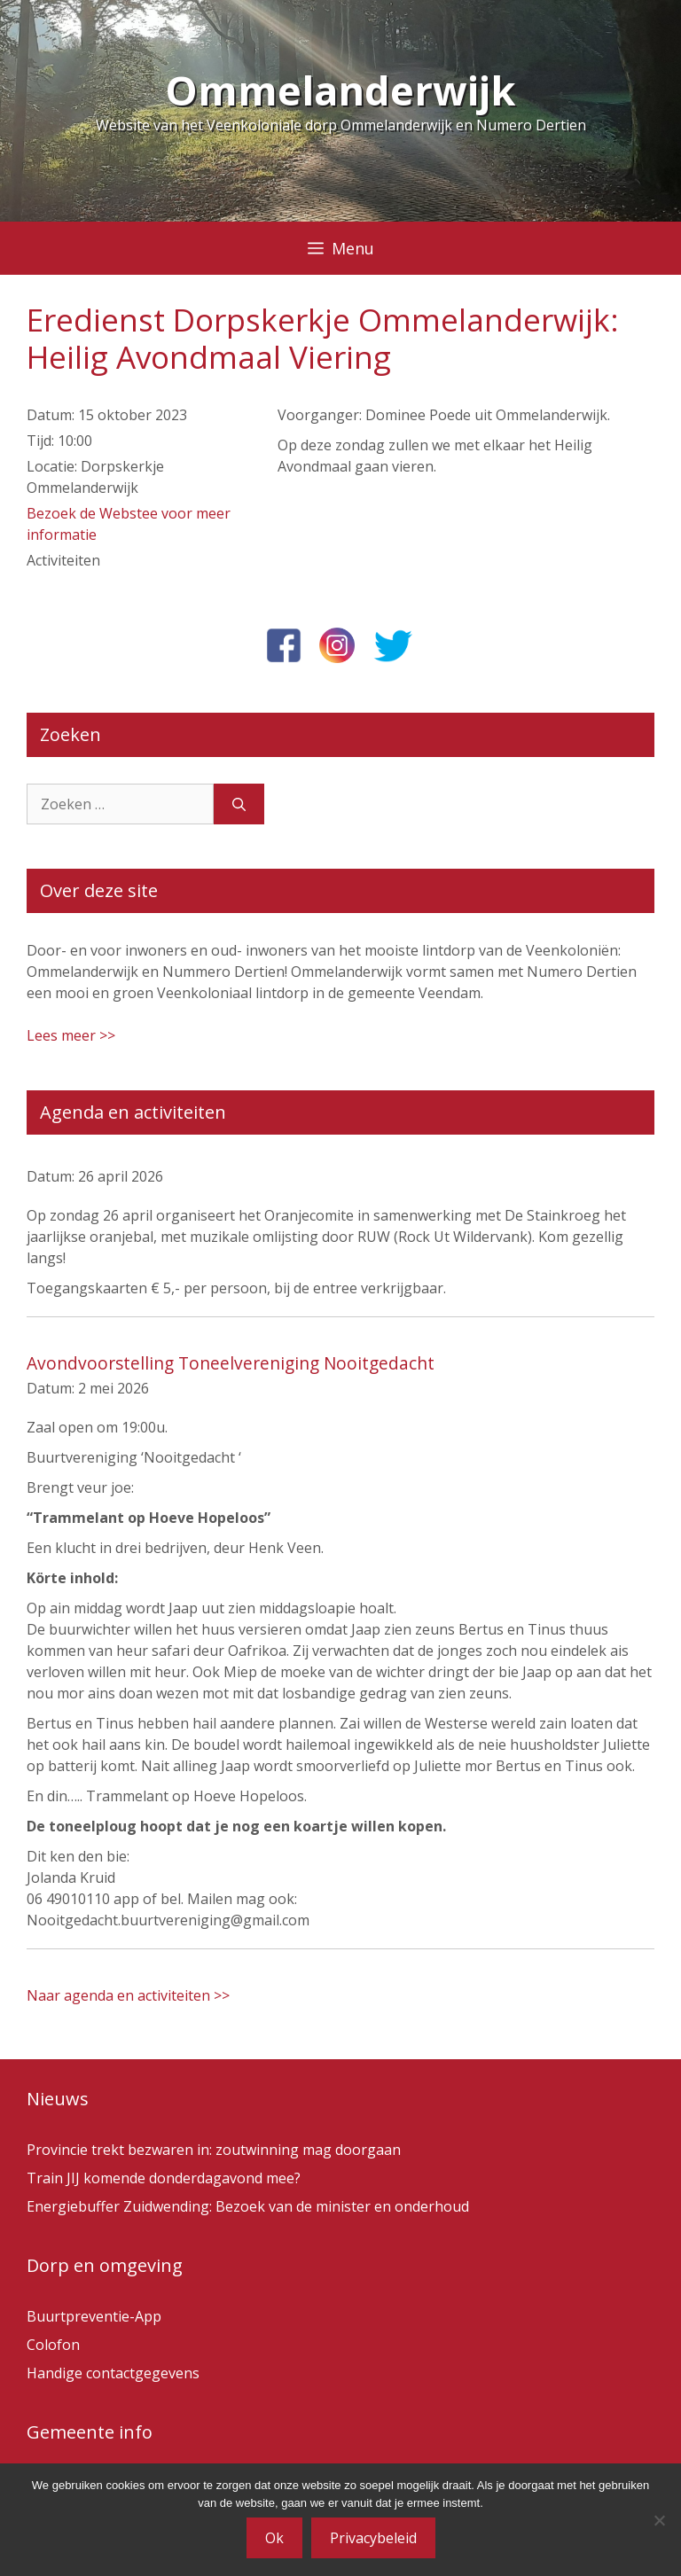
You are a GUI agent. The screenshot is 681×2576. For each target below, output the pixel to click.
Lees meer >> (71, 1035)
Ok (274, 2538)
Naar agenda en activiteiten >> (128, 1995)
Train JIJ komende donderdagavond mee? (164, 2178)
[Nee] (659, 2520)
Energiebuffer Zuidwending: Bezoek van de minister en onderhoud (248, 2206)
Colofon (53, 2344)
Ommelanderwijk (340, 90)
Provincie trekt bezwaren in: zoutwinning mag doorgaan (214, 2149)
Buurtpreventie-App (94, 2316)
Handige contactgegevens (113, 2373)
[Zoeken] (239, 804)
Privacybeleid (373, 2538)
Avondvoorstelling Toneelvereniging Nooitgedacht (230, 1363)
